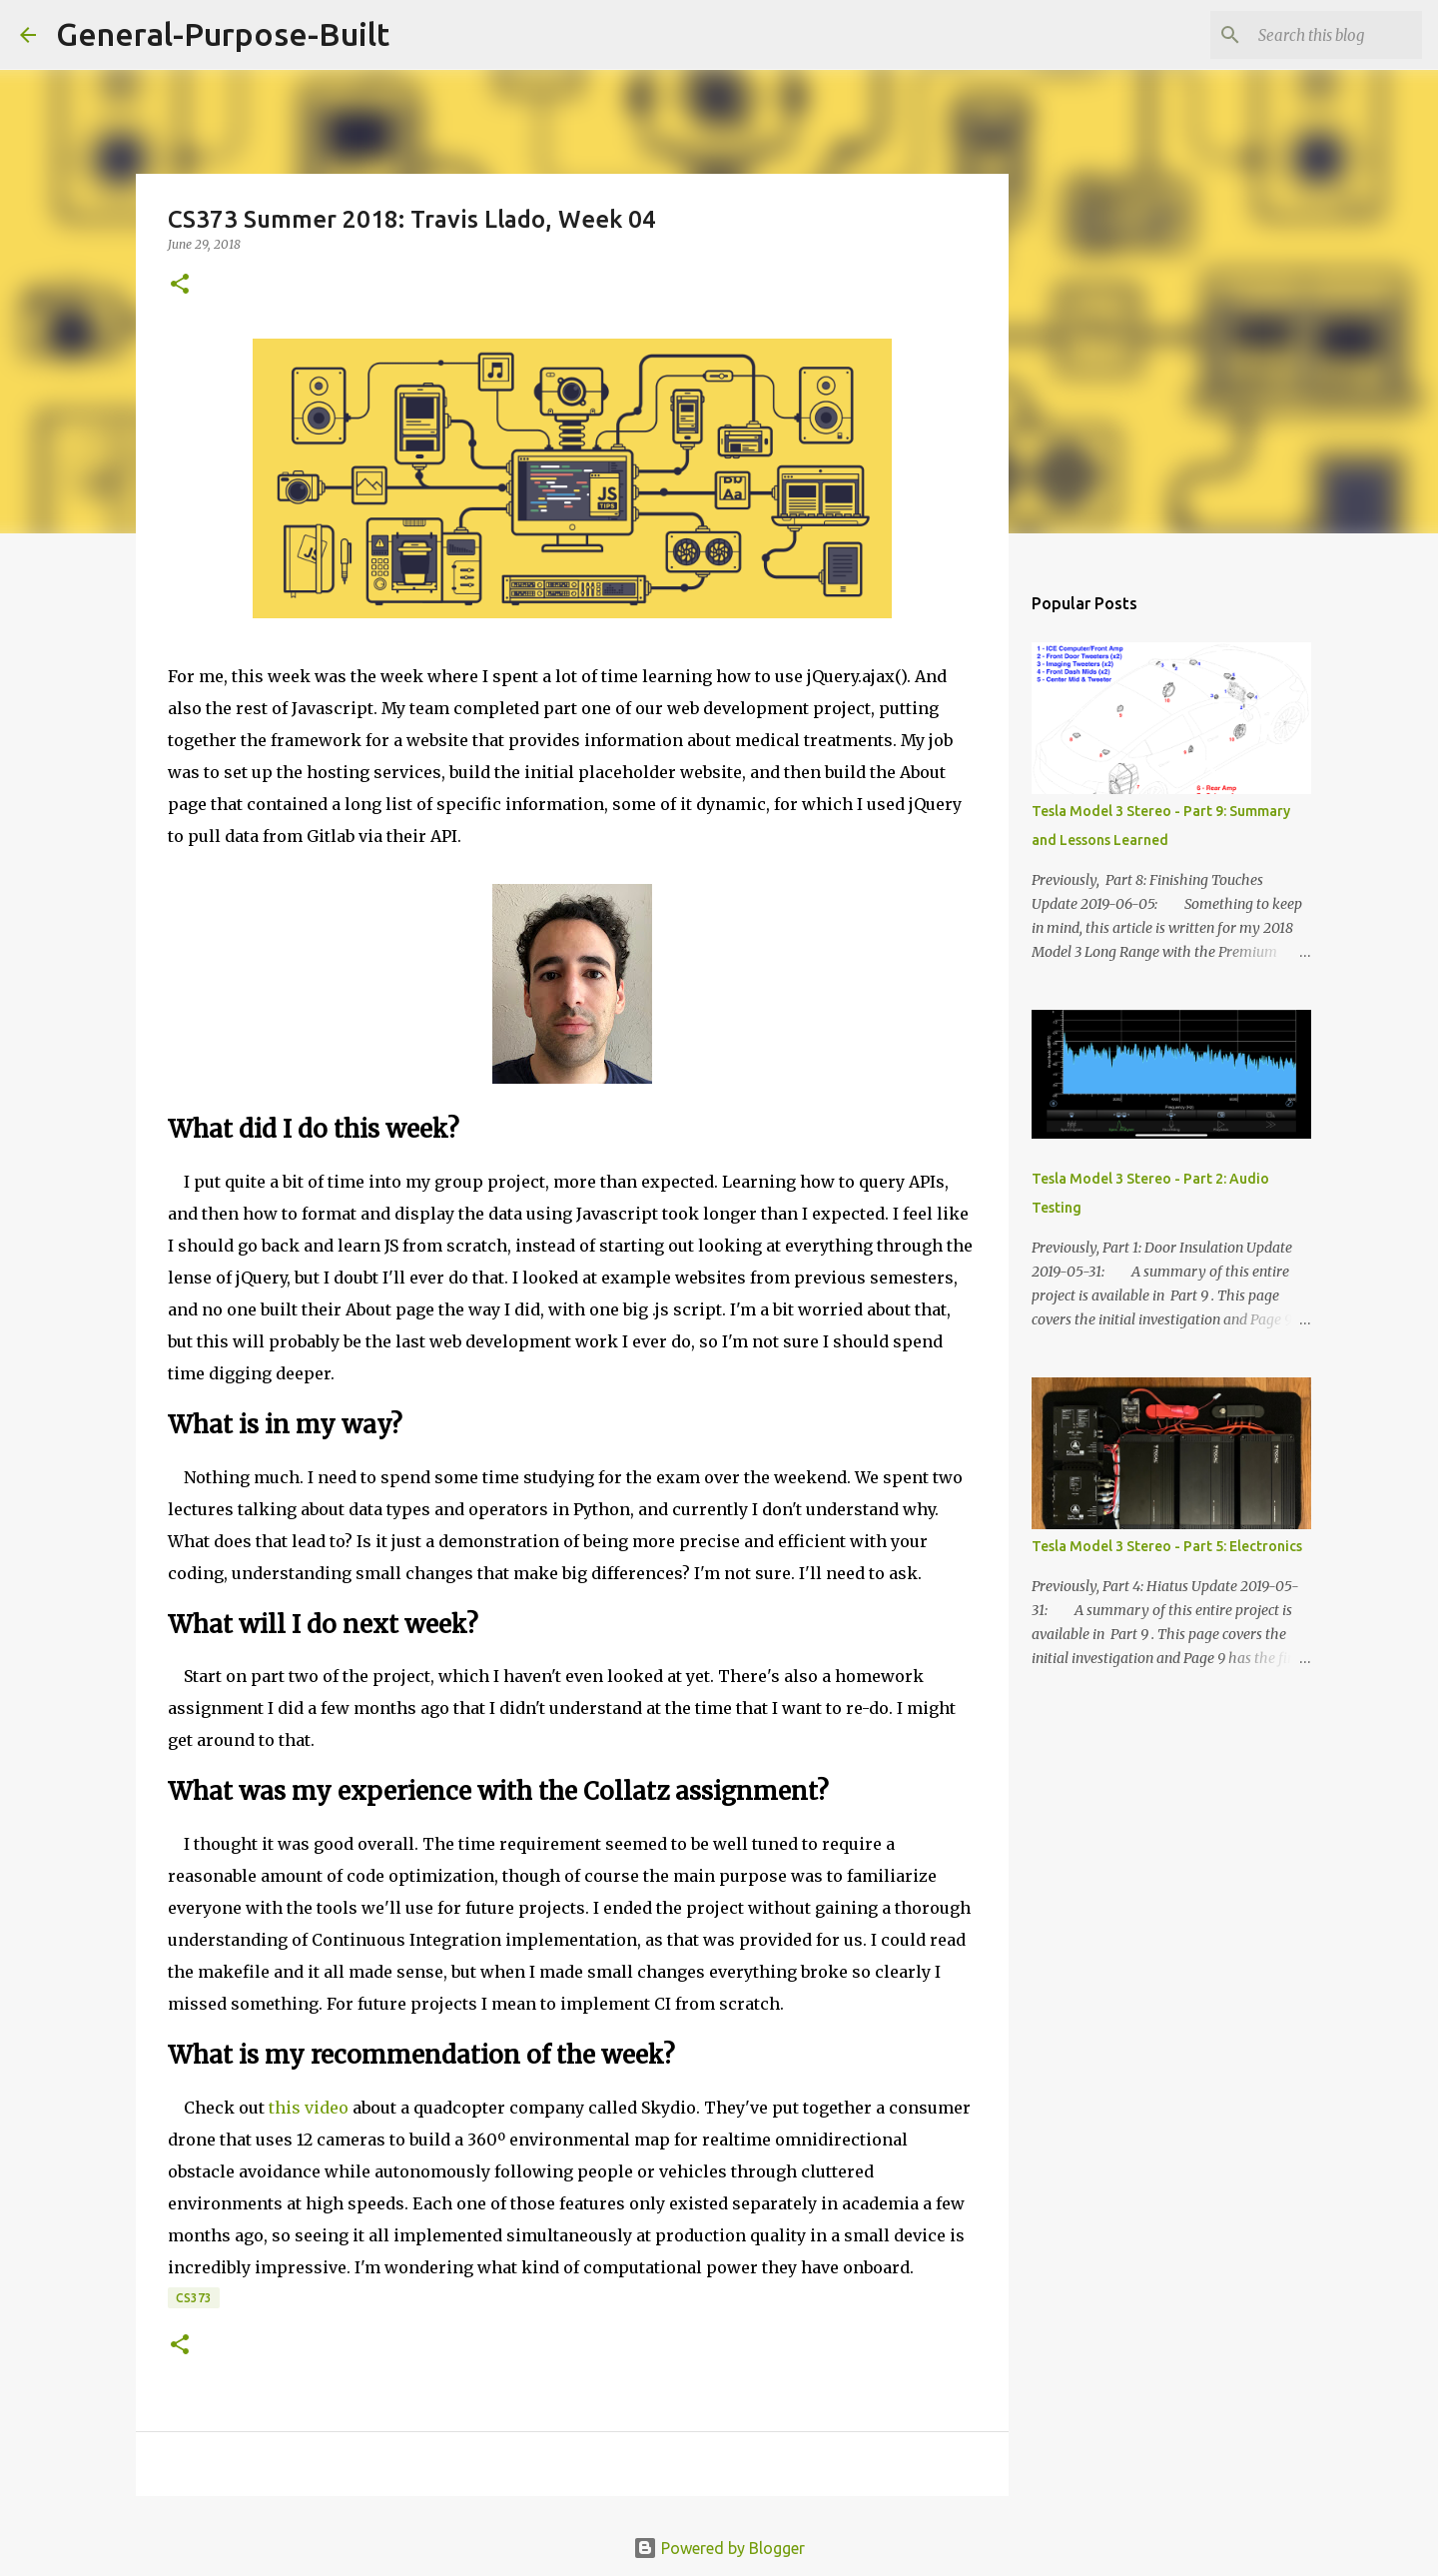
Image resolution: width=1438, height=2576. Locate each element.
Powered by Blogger (719, 2548)
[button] (180, 285)
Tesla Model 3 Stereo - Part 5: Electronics (1167, 1546)
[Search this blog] (1317, 35)
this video (309, 2108)
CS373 (194, 2297)
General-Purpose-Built (222, 34)
